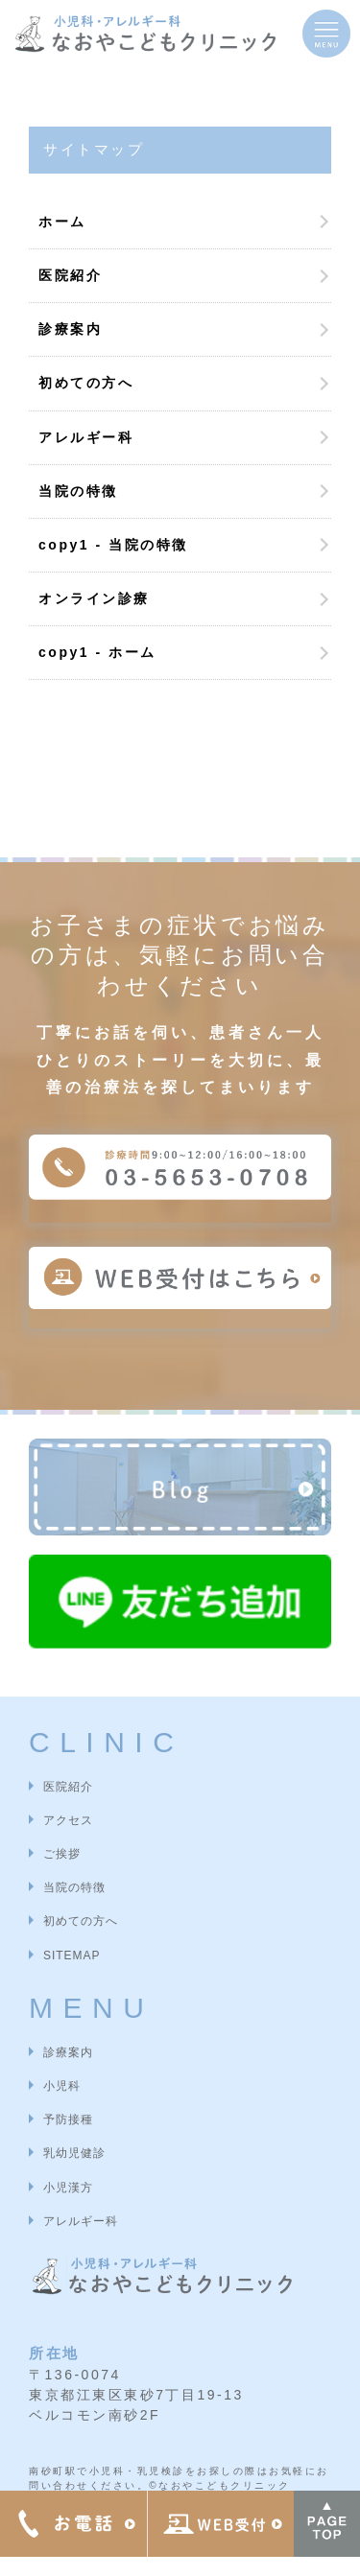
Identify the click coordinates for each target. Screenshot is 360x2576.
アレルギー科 (85, 437)
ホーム (62, 221)
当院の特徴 (78, 491)
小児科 (62, 2086)
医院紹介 (70, 275)
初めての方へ (85, 382)
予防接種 (68, 2119)
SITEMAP (71, 1955)
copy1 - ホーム (97, 652)
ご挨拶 (62, 1854)
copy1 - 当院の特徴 (113, 544)
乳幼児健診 (74, 2153)
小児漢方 (68, 2187)
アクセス (68, 1820)
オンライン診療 (94, 598)
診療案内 (70, 329)
